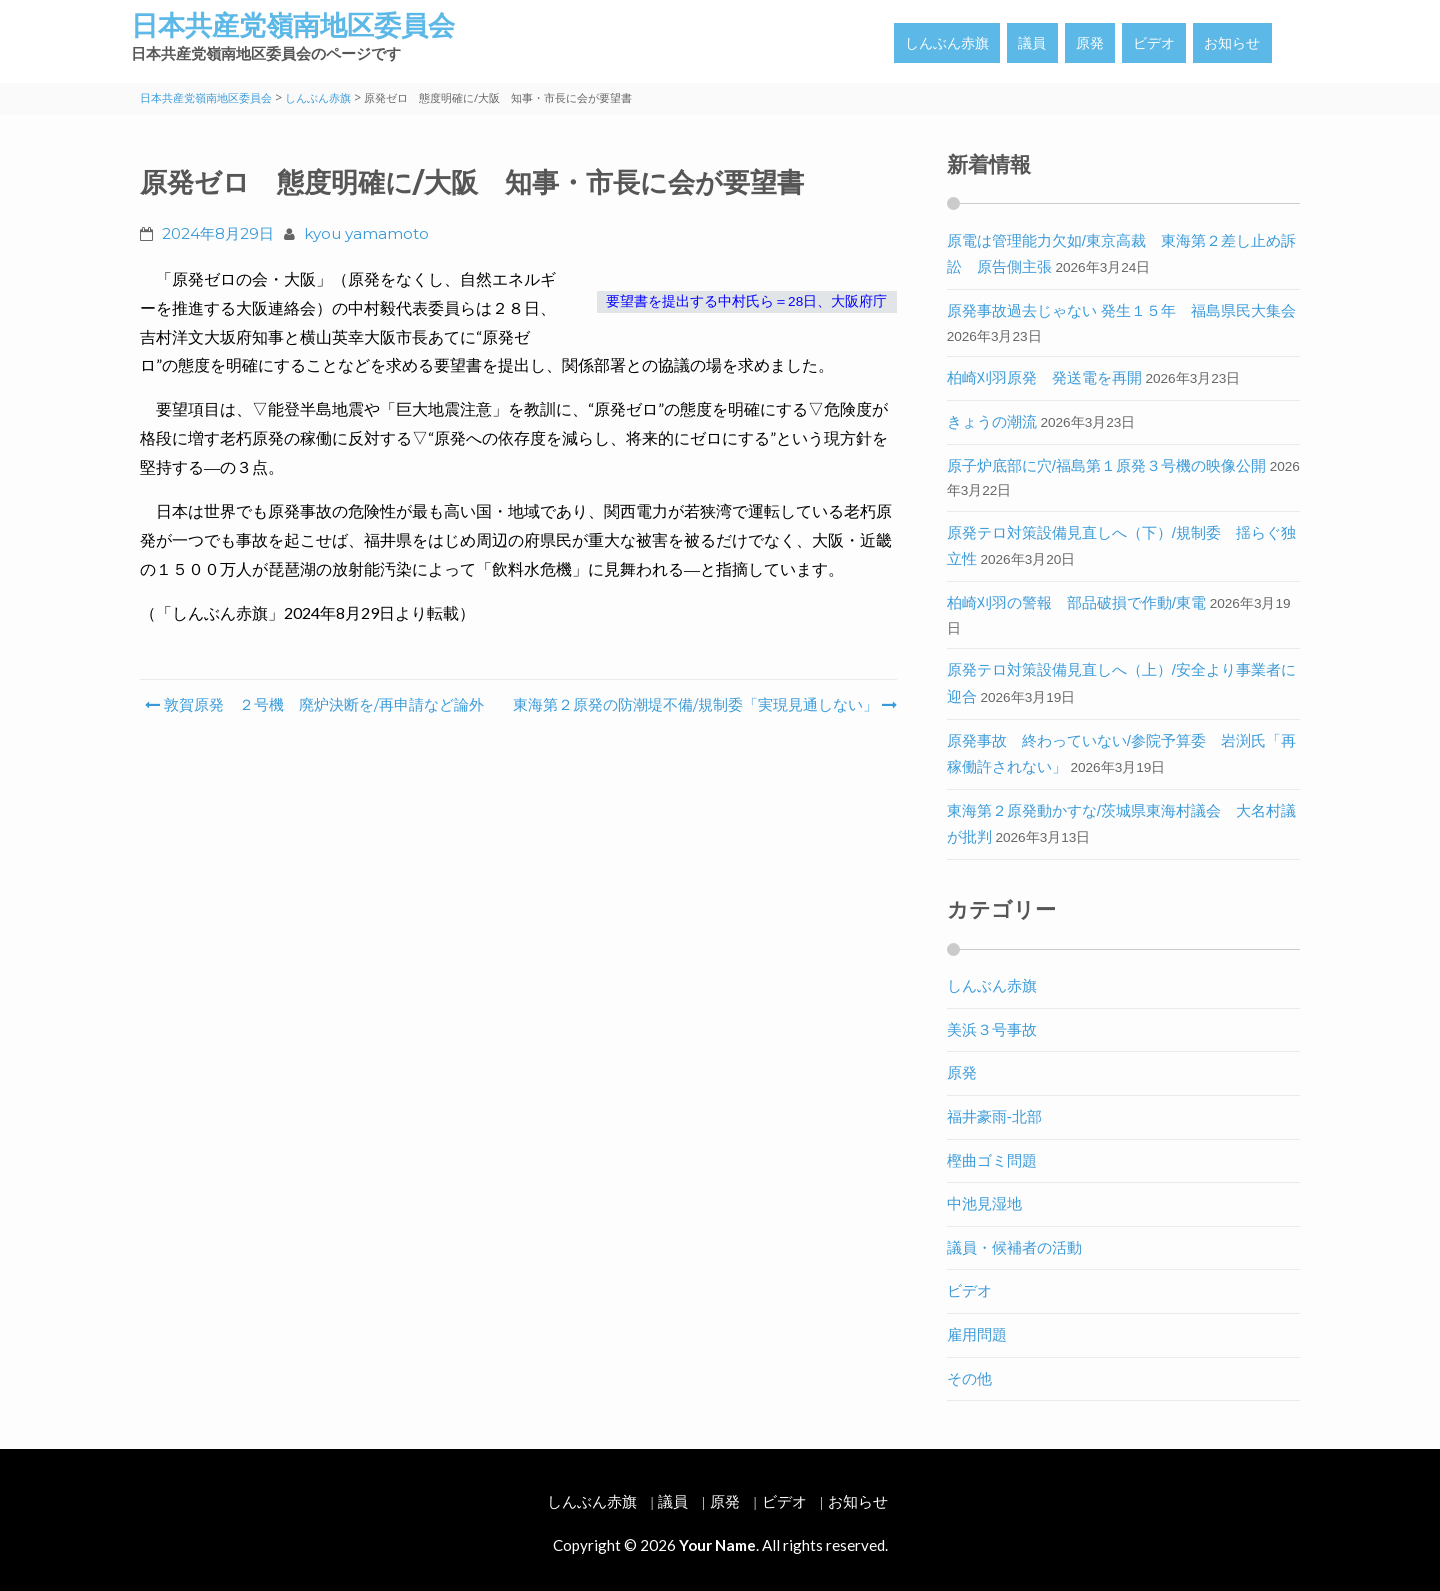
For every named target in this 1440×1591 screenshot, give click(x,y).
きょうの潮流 (992, 421)
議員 (1032, 43)
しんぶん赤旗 (947, 43)
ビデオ (1154, 43)
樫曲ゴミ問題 (992, 1160)
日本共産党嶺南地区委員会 (293, 25)
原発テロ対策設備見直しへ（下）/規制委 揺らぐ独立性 (1121, 546)
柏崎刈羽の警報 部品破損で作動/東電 (1076, 602)
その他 (969, 1378)
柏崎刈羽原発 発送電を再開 (1044, 377)
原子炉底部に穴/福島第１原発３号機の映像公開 (1106, 465)
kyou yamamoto (366, 233)
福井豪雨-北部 (994, 1116)
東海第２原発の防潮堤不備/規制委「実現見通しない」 (703, 704)
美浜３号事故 (992, 1029)
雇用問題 (977, 1334)
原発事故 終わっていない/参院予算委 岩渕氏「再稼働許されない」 (1121, 754)
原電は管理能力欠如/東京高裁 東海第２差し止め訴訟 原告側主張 (1121, 254)
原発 (1090, 43)
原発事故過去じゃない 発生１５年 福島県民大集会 (1121, 310)
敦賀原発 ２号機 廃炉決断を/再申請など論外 (314, 704)
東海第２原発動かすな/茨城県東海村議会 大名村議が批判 (1121, 824)
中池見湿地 (984, 1203)
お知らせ (1232, 43)
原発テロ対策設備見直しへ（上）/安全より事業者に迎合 (1121, 683)
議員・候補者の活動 (1014, 1247)
